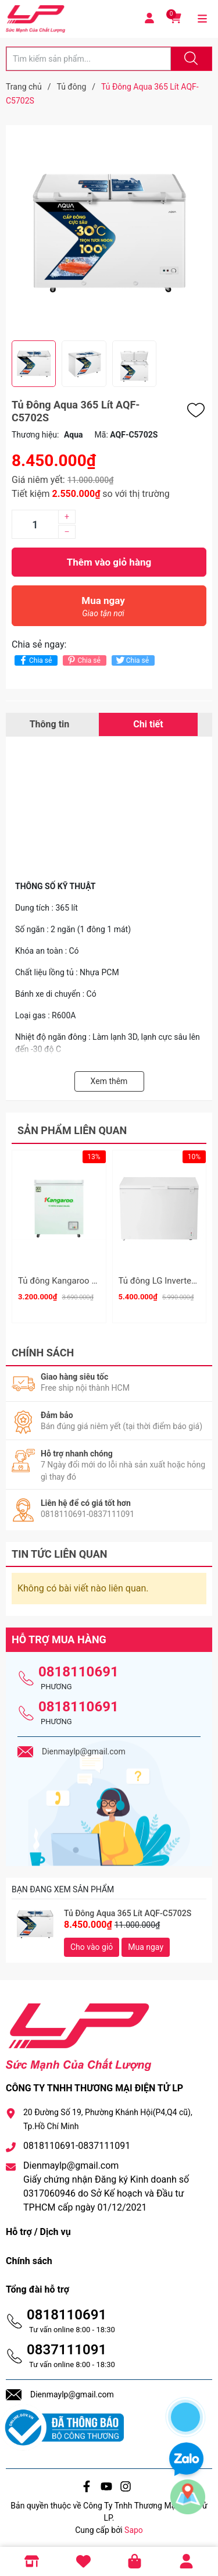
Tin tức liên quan (60, 1550)
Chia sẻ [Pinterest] (83, 660)
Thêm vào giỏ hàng (109, 562)
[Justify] (189, 58)
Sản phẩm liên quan (72, 1130)
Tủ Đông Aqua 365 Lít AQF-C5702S (127, 1909)
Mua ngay (103, 609)
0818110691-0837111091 (76, 2142)
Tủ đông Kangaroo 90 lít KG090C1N (87, 1280)
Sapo (133, 2526)
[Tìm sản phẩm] (88, 58)
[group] (109, 233)
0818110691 (78, 1668)
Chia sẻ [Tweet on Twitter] (132, 660)
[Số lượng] (35, 524)
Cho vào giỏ (91, 1943)
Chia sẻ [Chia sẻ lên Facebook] (34, 660)
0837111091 (66, 2345)
